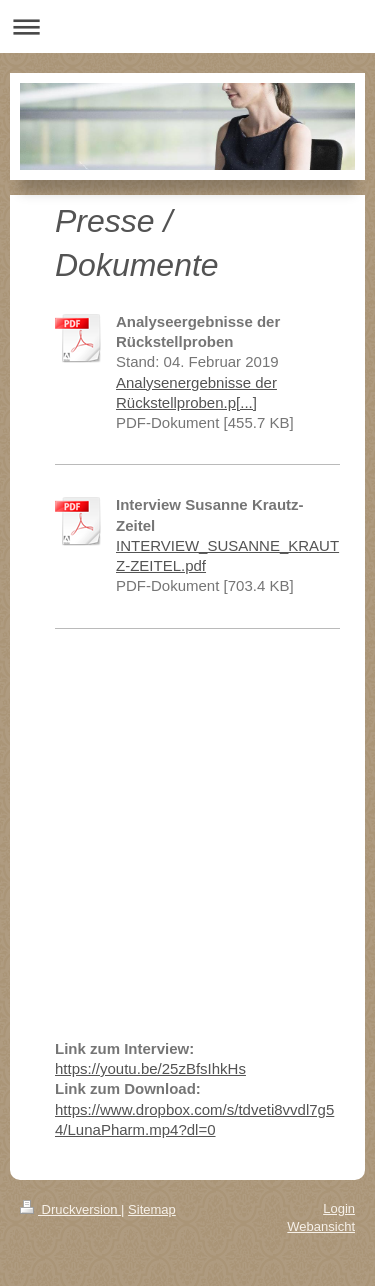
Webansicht (321, 1226)
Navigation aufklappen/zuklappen (187, 26)
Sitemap (152, 1209)
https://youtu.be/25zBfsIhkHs (150, 1068)
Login (339, 1208)
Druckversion (70, 1209)
